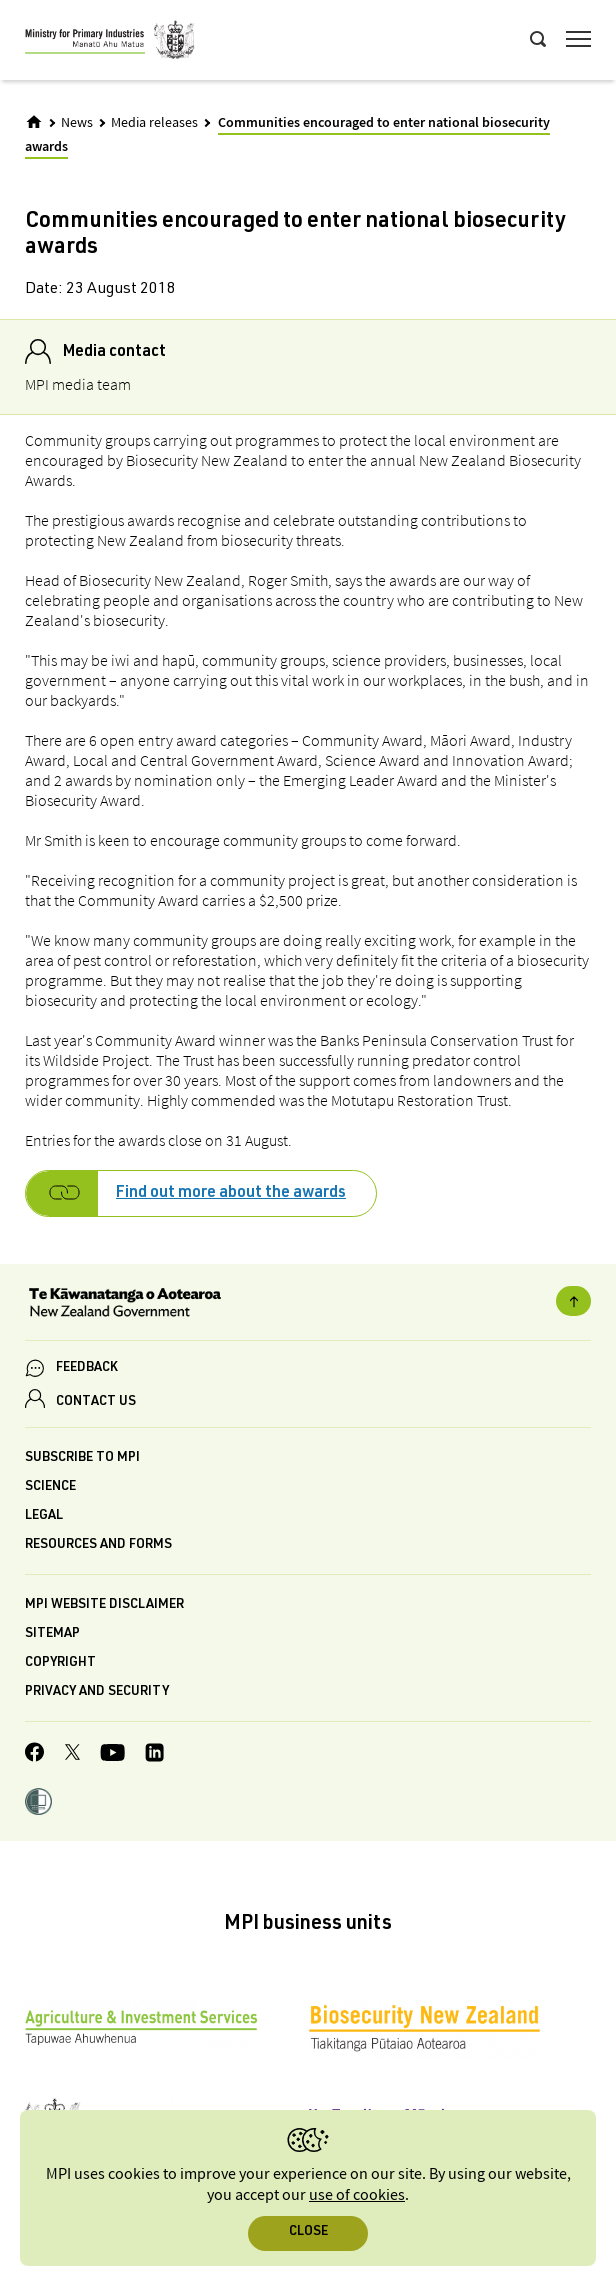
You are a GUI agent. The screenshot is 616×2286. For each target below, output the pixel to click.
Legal (44, 1516)
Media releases (154, 123)
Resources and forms (98, 1545)
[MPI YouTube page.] (112, 1755)
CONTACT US (96, 1402)
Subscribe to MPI (82, 1458)
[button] (38, 1804)
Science (50, 1487)
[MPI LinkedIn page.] (154, 1755)
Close (308, 2232)
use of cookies (357, 2195)
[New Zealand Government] (308, 1305)
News (77, 123)
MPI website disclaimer (104, 1605)
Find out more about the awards (231, 1194)
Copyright (60, 1663)
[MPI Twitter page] (72, 1755)
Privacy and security (97, 1692)
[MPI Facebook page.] (35, 1755)
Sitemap (52, 1634)
